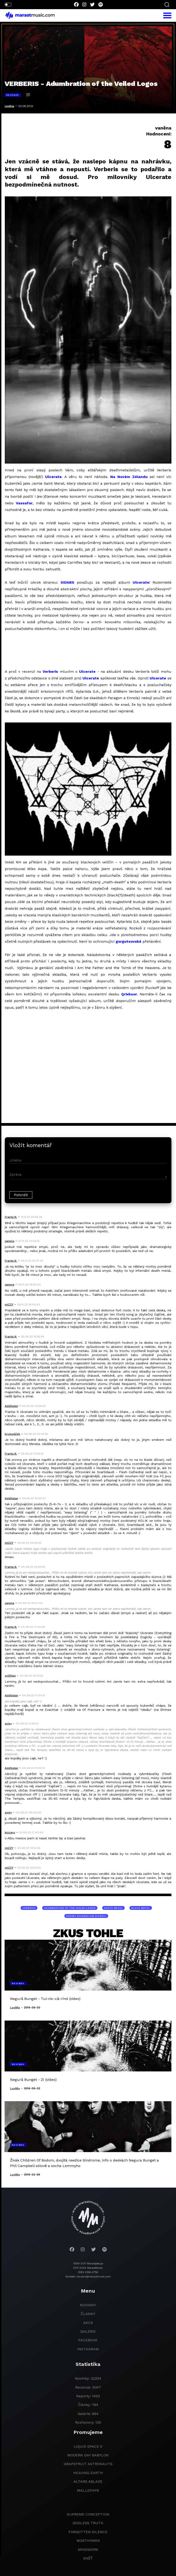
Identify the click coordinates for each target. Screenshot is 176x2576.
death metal (113, 1908)
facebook (88, 2340)
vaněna (9, 106)
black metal (140, 1908)
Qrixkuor (129, 994)
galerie (88, 2331)
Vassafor (24, 503)
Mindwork (88, 2549)
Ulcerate (53, 477)
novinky (88, 2305)
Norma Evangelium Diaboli (86, 1916)
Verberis (50, 671)
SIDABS (67, 582)
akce (88, 2323)
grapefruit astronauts (88, 2464)
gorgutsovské (128, 941)
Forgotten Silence (88, 2532)
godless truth (88, 2523)
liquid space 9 (88, 2446)
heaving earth (88, 2473)
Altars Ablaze (88, 2481)
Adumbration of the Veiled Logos (70, 1908)
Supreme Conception (88, 2514)
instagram (88, 2349)
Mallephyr (88, 2490)
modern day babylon (88, 2455)
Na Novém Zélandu (129, 477)
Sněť (88, 2558)
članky (88, 2314)
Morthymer (88, 2540)
